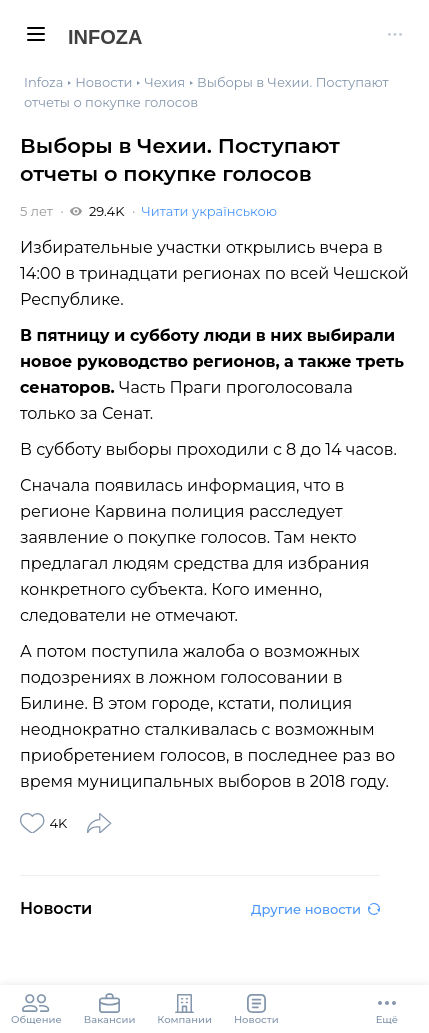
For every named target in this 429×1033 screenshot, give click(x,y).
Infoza (105, 37)
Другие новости (315, 909)
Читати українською (208, 211)
